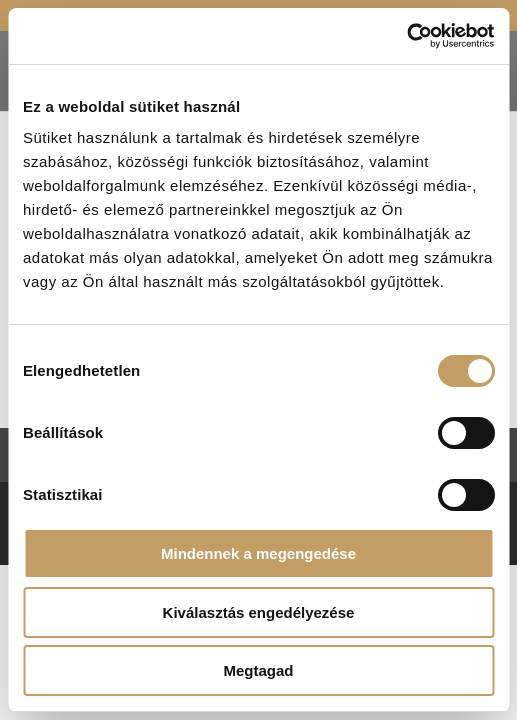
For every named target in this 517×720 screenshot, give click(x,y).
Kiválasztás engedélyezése (259, 612)
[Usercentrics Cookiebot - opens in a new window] (406, 36)
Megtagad (258, 670)
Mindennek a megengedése (258, 553)
